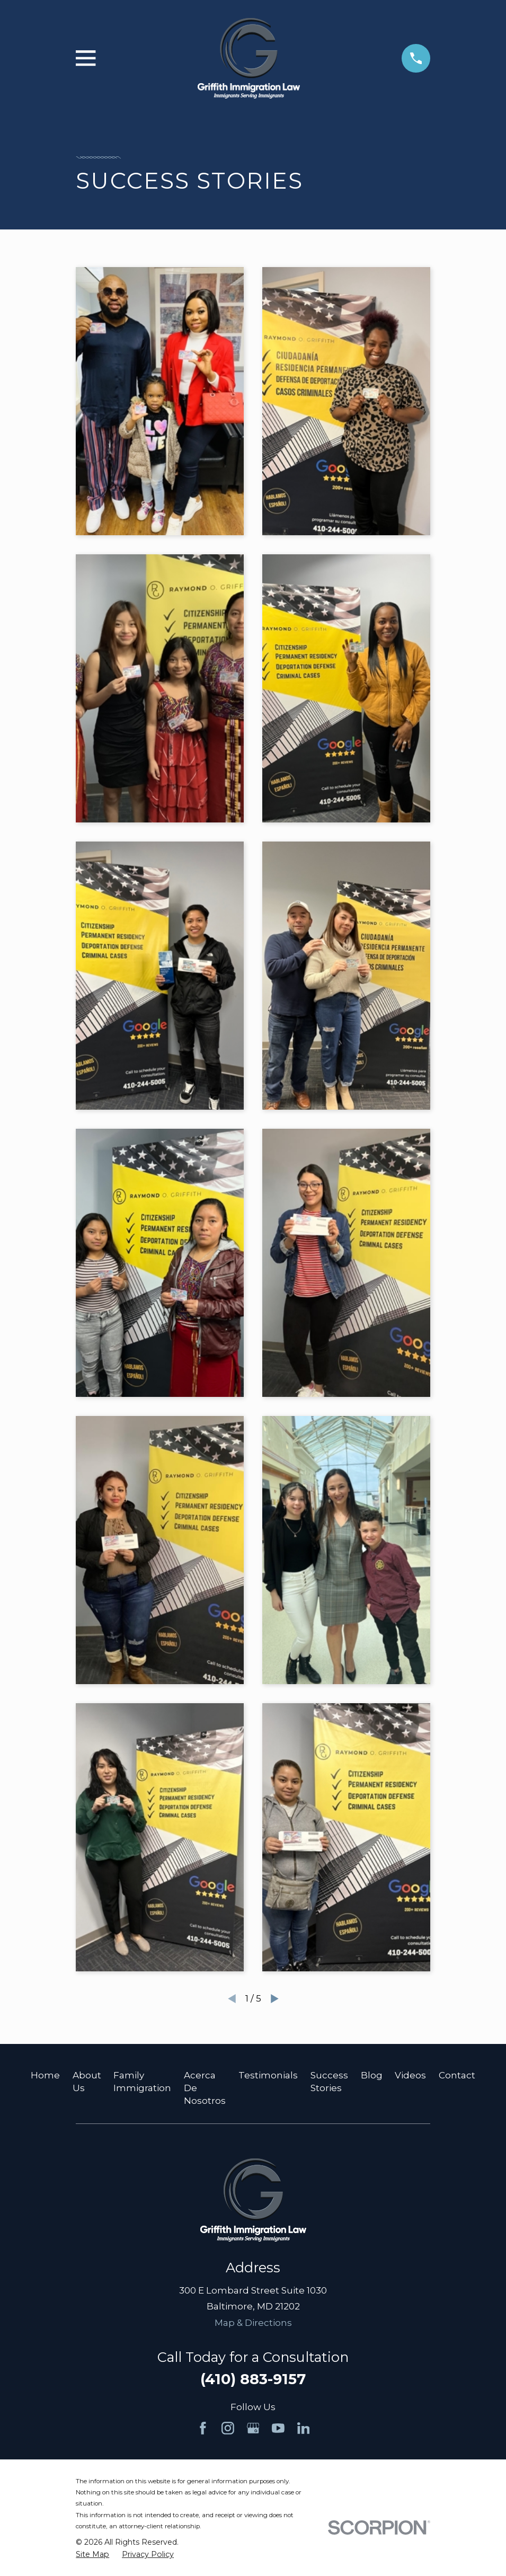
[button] (159, 401)
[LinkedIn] (303, 2428)
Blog (372, 2075)
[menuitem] (92, 2555)
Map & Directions (253, 2322)
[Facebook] (203, 2428)
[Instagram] (227, 2428)
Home (45, 2075)
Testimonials (268, 2075)
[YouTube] (278, 2428)
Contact (457, 2075)
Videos (410, 2075)
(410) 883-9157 (253, 2379)
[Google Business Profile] (253, 2428)
